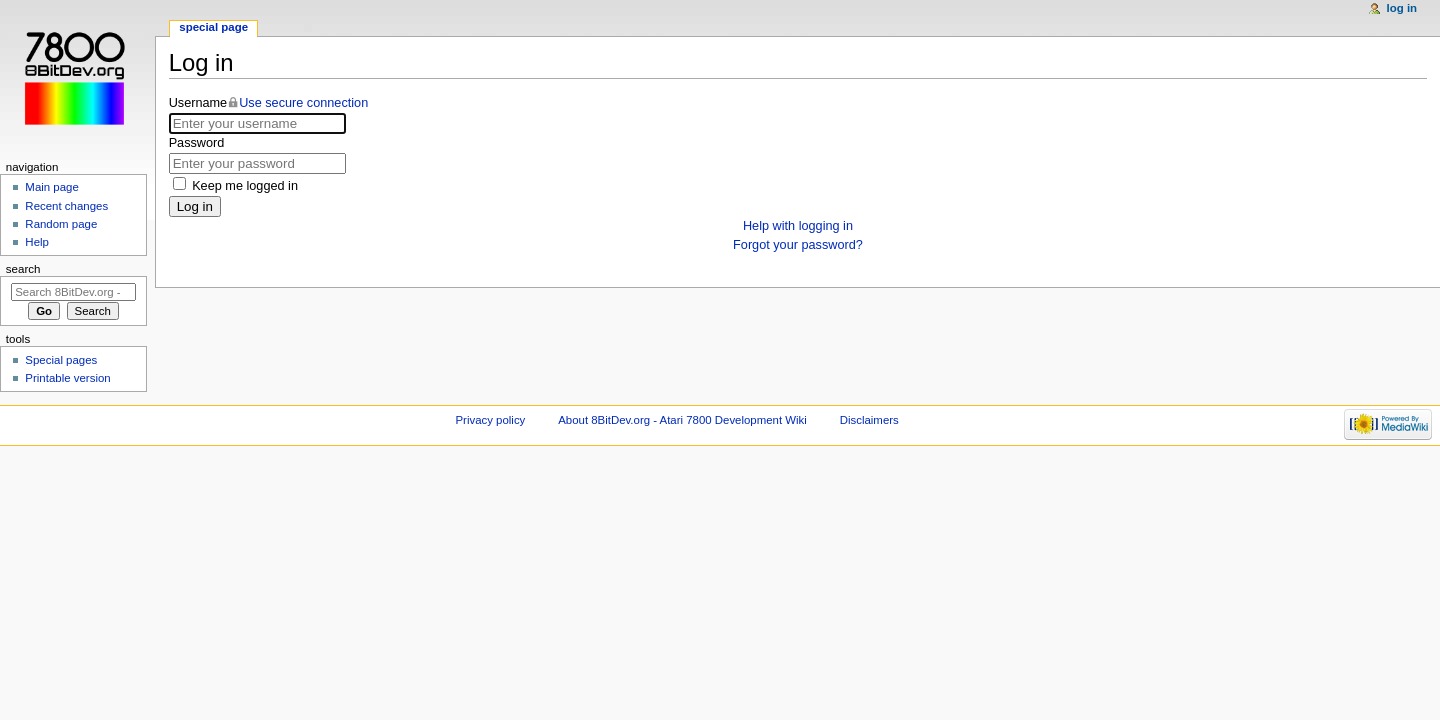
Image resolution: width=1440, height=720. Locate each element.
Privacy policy (491, 420)
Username (269, 103)
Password (197, 143)
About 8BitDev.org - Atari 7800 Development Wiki (682, 420)
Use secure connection (303, 103)
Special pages (61, 360)
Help (37, 242)
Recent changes (66, 206)
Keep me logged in (245, 186)
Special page (213, 27)
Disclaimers (869, 420)
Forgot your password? (798, 245)
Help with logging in (798, 226)
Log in (195, 206)
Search (23, 269)
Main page (52, 187)
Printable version (67, 378)
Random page (61, 224)
